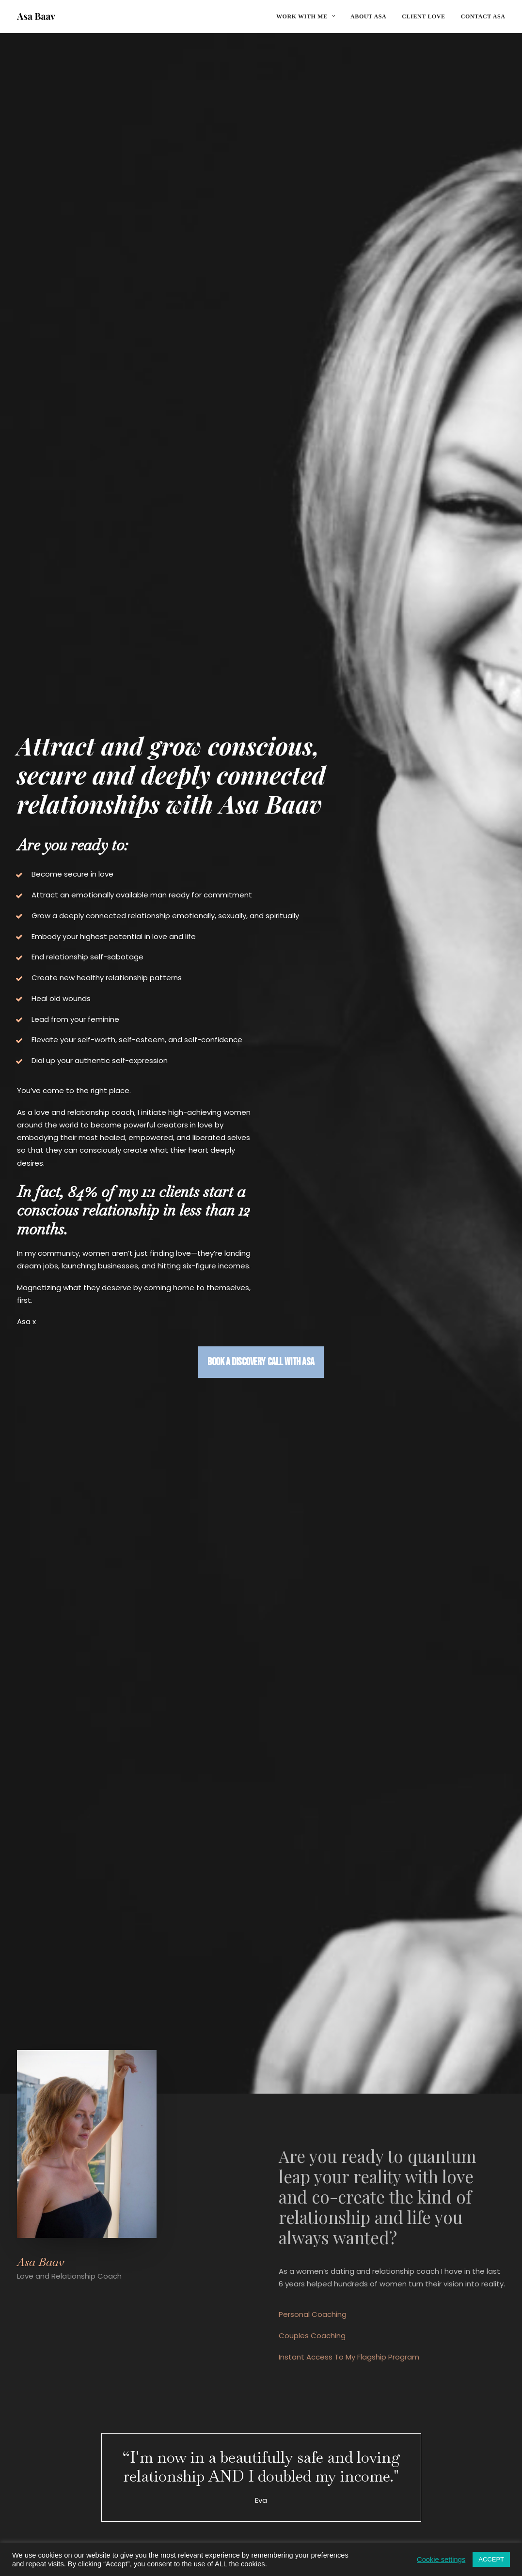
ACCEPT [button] (491, 2559)
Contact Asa (483, 16)
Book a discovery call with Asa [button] (259, 716)
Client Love (423, 16)
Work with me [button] (305, 16)
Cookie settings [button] (441, 2559)
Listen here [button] (57, 1911)
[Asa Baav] (36, 16)
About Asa (368, 16)
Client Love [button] (261, 1618)
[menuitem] (309, 16)
